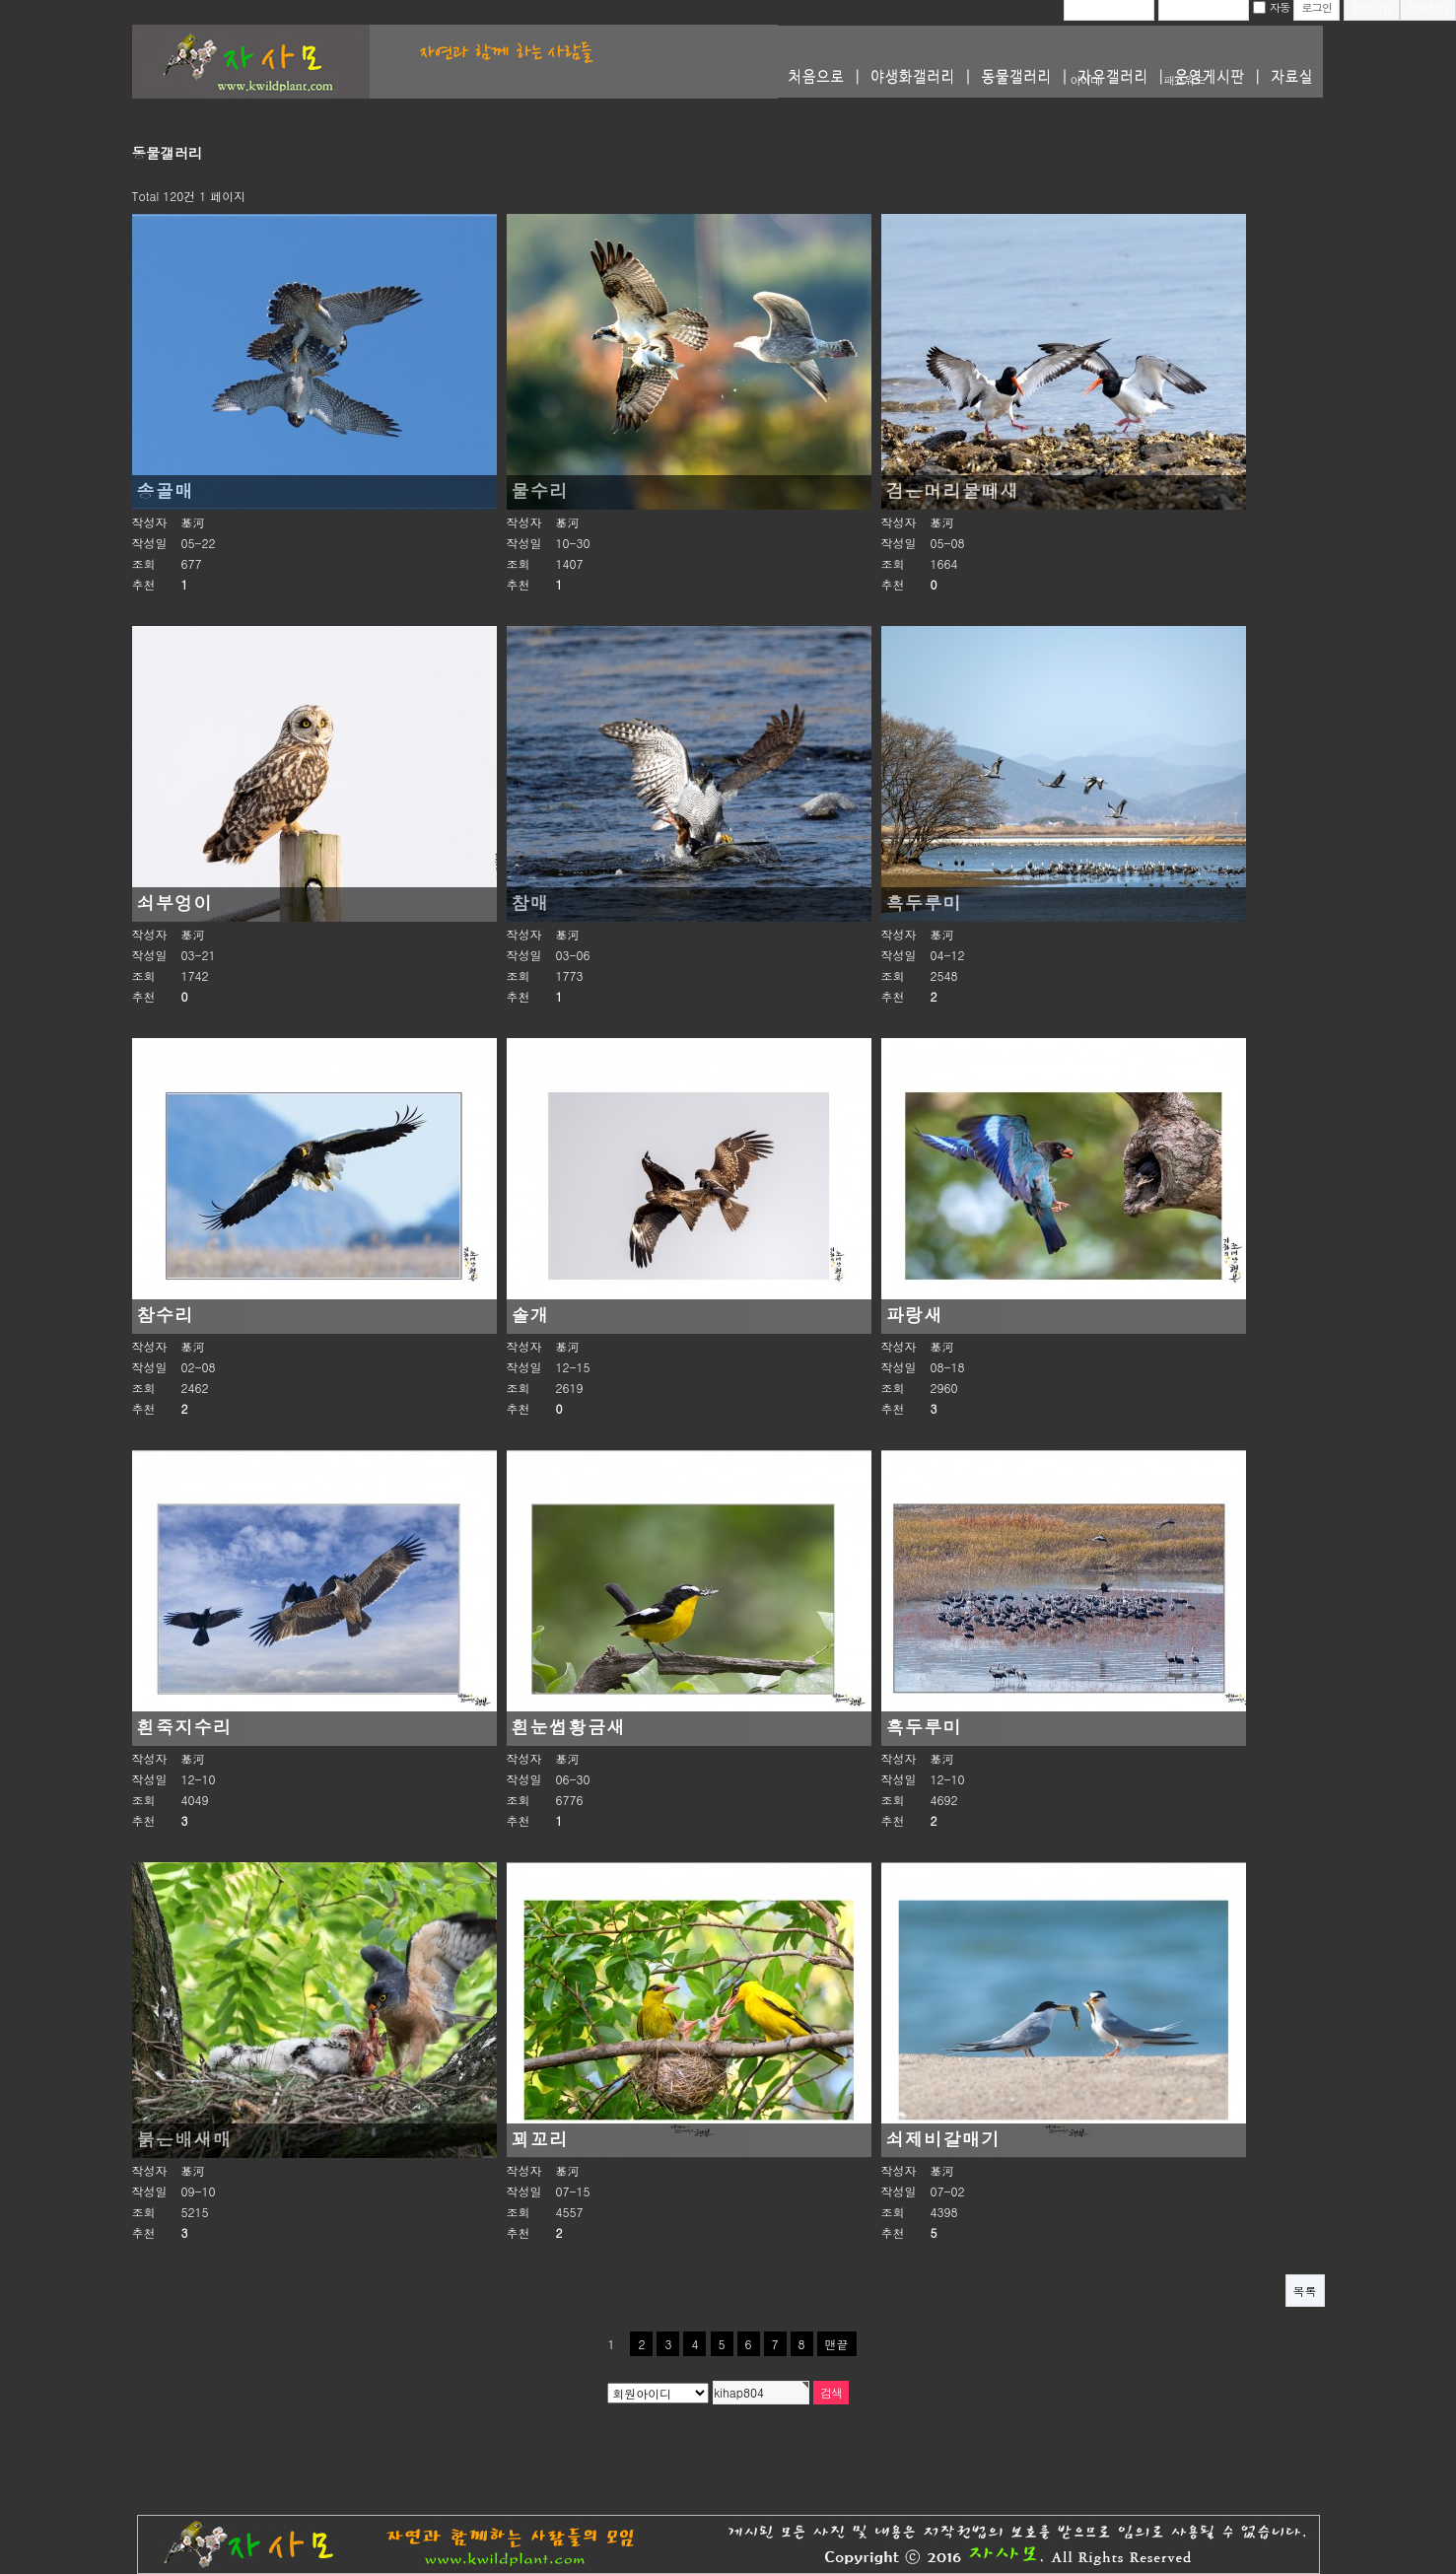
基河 (193, 522)
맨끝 (837, 2343)
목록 (1305, 2290)
